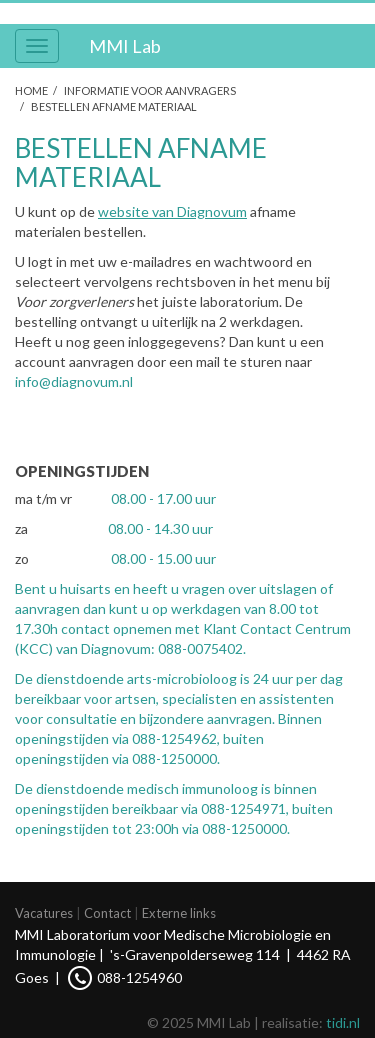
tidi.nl (343, 1022)
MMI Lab (125, 46)
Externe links (179, 913)
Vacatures (44, 913)
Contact (107, 913)
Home (31, 90)
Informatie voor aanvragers (150, 90)
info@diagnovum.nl (74, 381)
